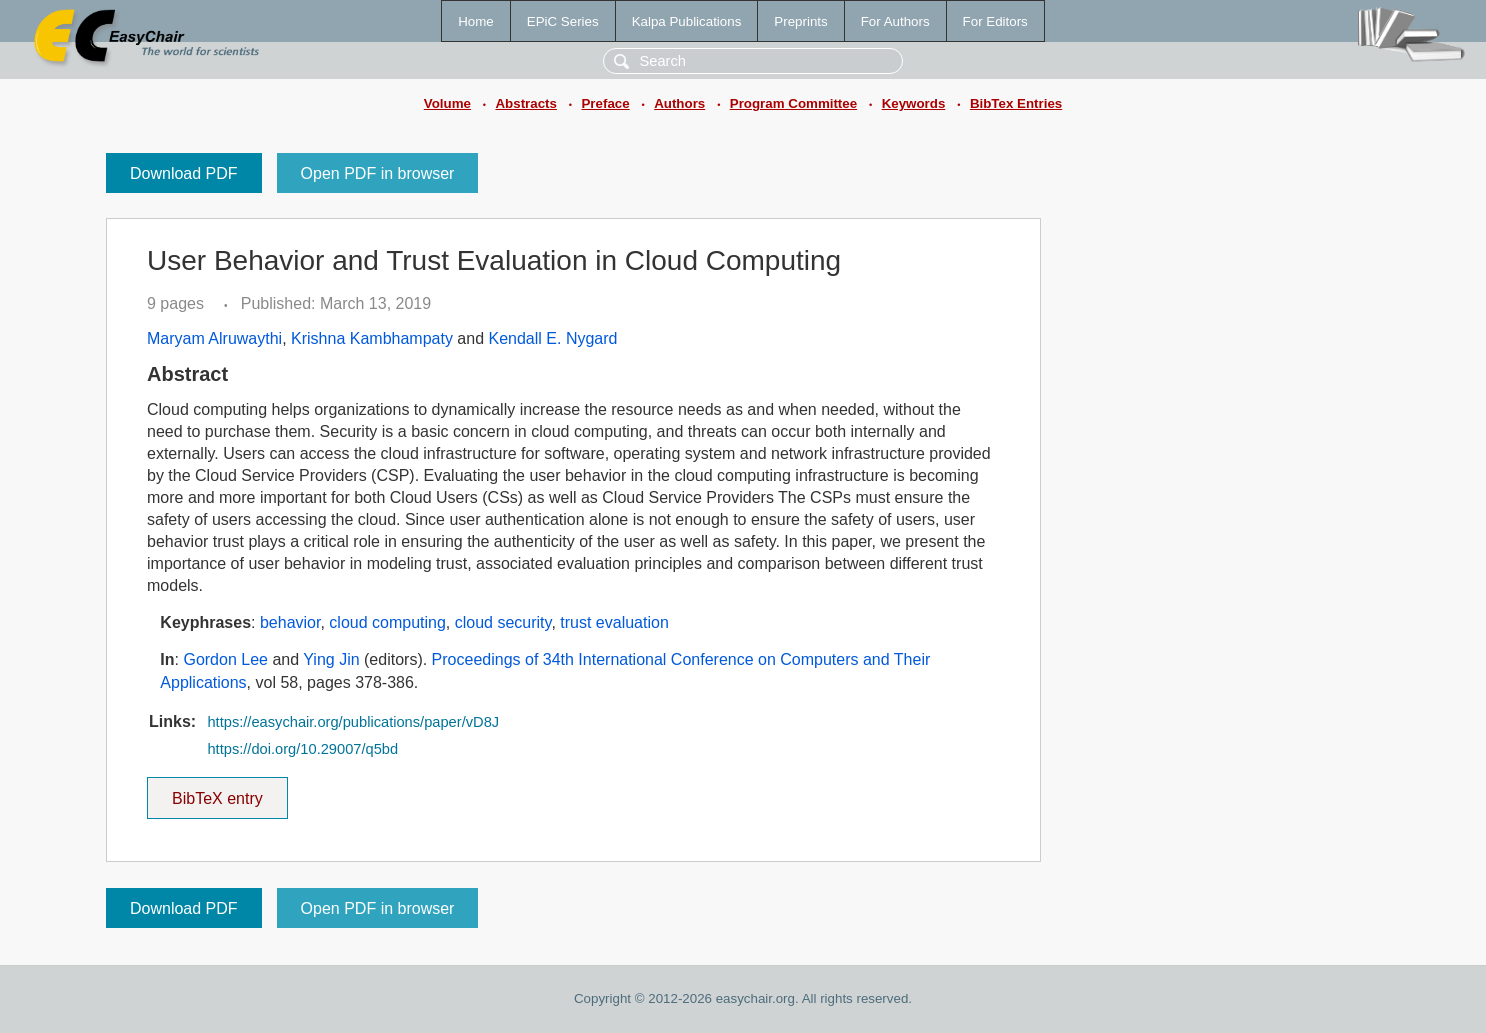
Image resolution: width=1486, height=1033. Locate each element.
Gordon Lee (225, 659)
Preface (605, 103)
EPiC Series (563, 21)
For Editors (995, 21)
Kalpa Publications (687, 21)
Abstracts (525, 103)
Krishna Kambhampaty (372, 338)
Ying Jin (331, 659)
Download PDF (184, 173)
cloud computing (387, 622)
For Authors (895, 21)
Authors (679, 103)
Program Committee (793, 103)
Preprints (800, 21)
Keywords (914, 103)
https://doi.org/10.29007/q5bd (302, 749)
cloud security (503, 622)
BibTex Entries (1016, 103)
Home (476, 21)
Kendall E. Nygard (553, 338)
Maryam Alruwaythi (214, 338)
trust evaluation (614, 622)
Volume (447, 103)
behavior (290, 622)
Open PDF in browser (378, 173)
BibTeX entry (217, 792)
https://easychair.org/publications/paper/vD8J (353, 722)
